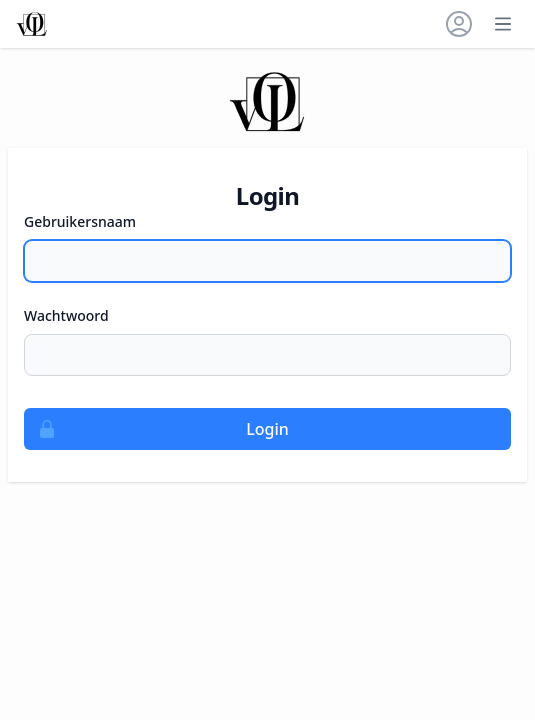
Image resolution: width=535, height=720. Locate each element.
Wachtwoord (66, 315)
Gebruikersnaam (80, 221)
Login (157, 429)
